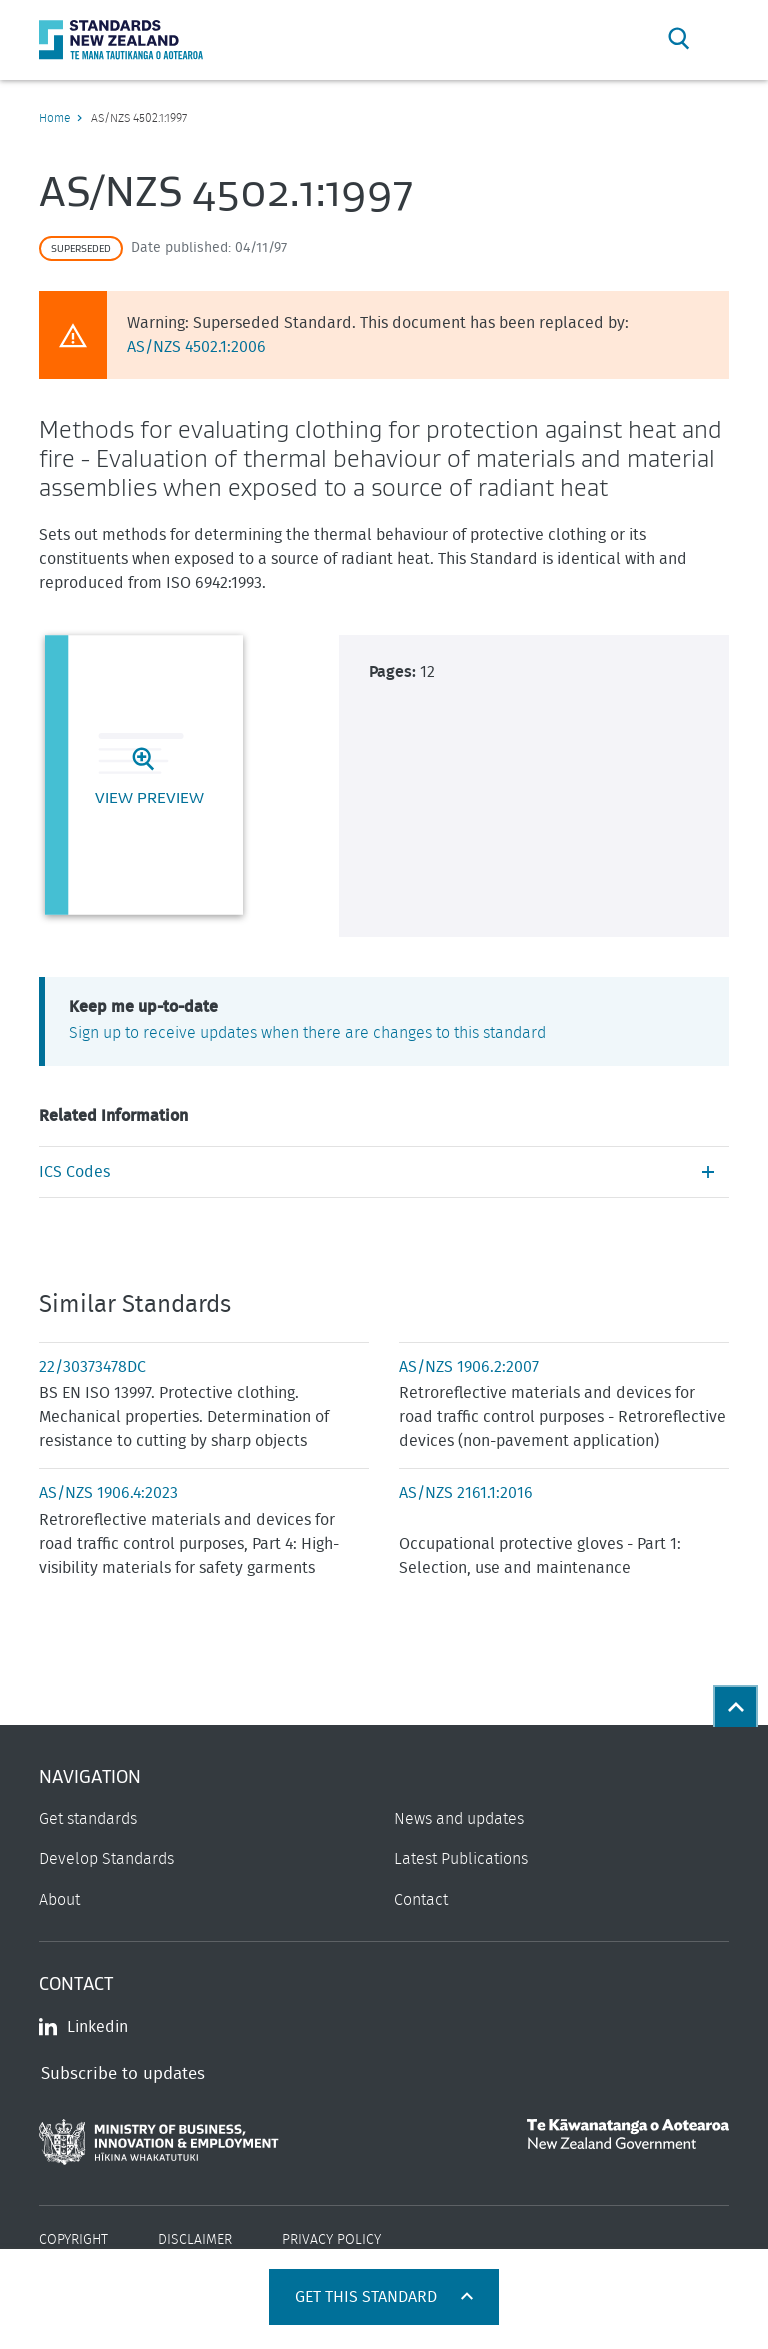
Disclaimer (195, 2240)
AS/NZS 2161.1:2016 (466, 1493)
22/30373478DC (92, 1367)
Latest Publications (461, 1859)
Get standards (88, 1819)
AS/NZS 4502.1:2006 (196, 347)
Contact (421, 1900)
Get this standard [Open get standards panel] (368, 2297)
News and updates (459, 1819)
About (59, 1900)
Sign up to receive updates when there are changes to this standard (307, 1033)
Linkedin (83, 2027)
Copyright (73, 2240)
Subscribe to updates (123, 2073)
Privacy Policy (331, 2240)
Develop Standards (106, 1859)
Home (54, 118)
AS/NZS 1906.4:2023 (108, 1493)
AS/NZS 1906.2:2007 (469, 1367)
